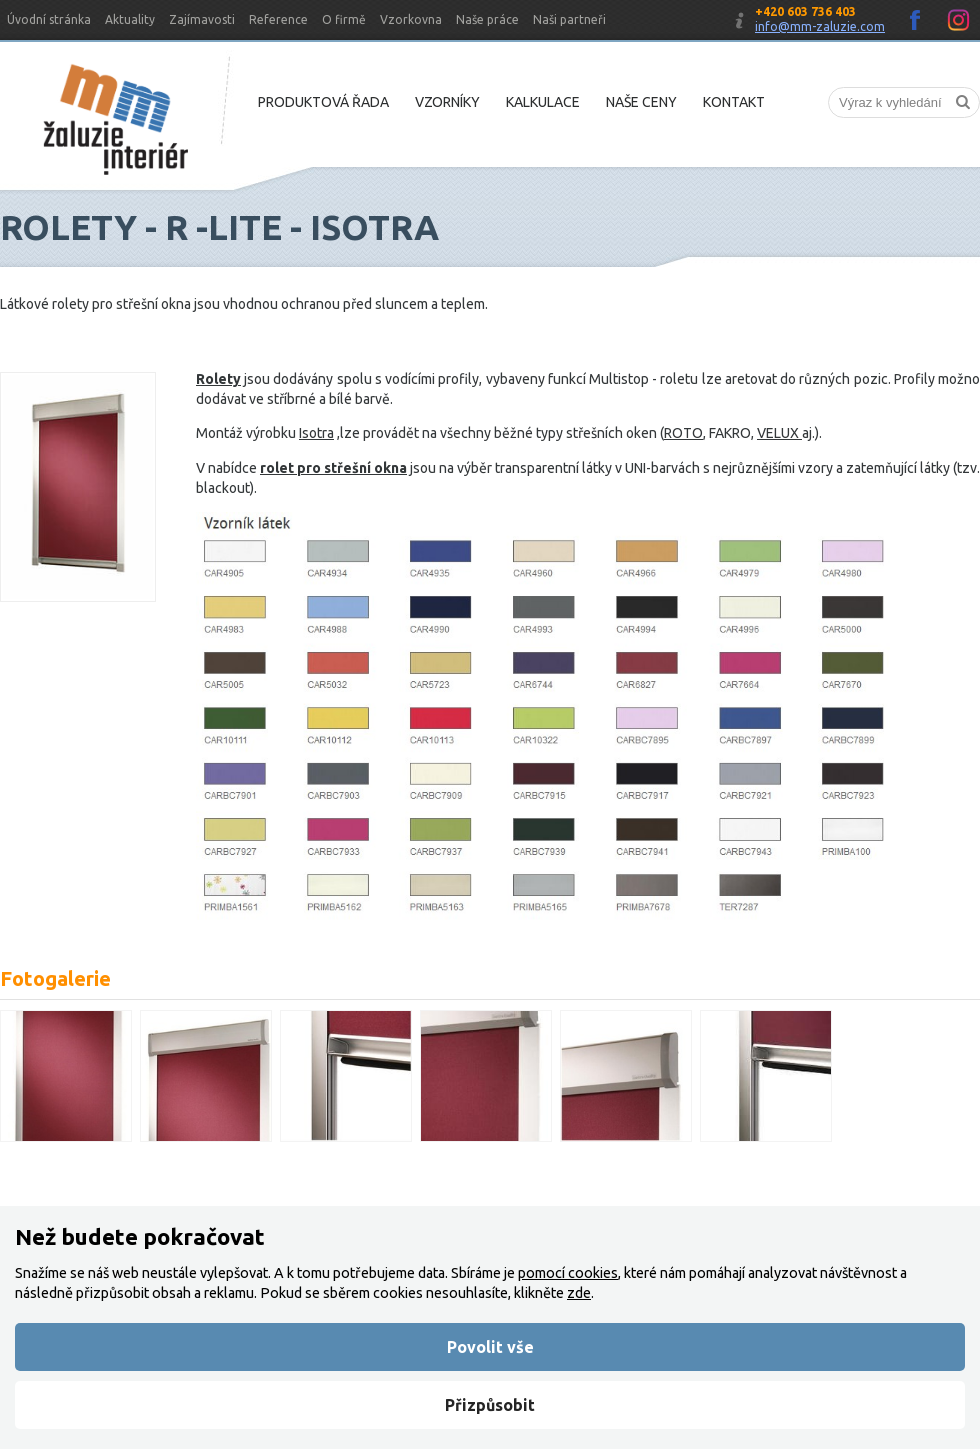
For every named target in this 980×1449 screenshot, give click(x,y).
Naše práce (487, 19)
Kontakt (734, 102)
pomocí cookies (568, 1273)
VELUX (779, 433)
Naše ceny (641, 102)
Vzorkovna (411, 19)
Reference (278, 19)
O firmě (344, 19)
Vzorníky (447, 102)
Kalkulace (543, 102)
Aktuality (130, 19)
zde (579, 1293)
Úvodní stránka (49, 19)
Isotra (316, 433)
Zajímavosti (202, 19)
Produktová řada (323, 102)
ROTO (683, 433)
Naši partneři (569, 19)
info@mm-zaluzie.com (820, 26)
